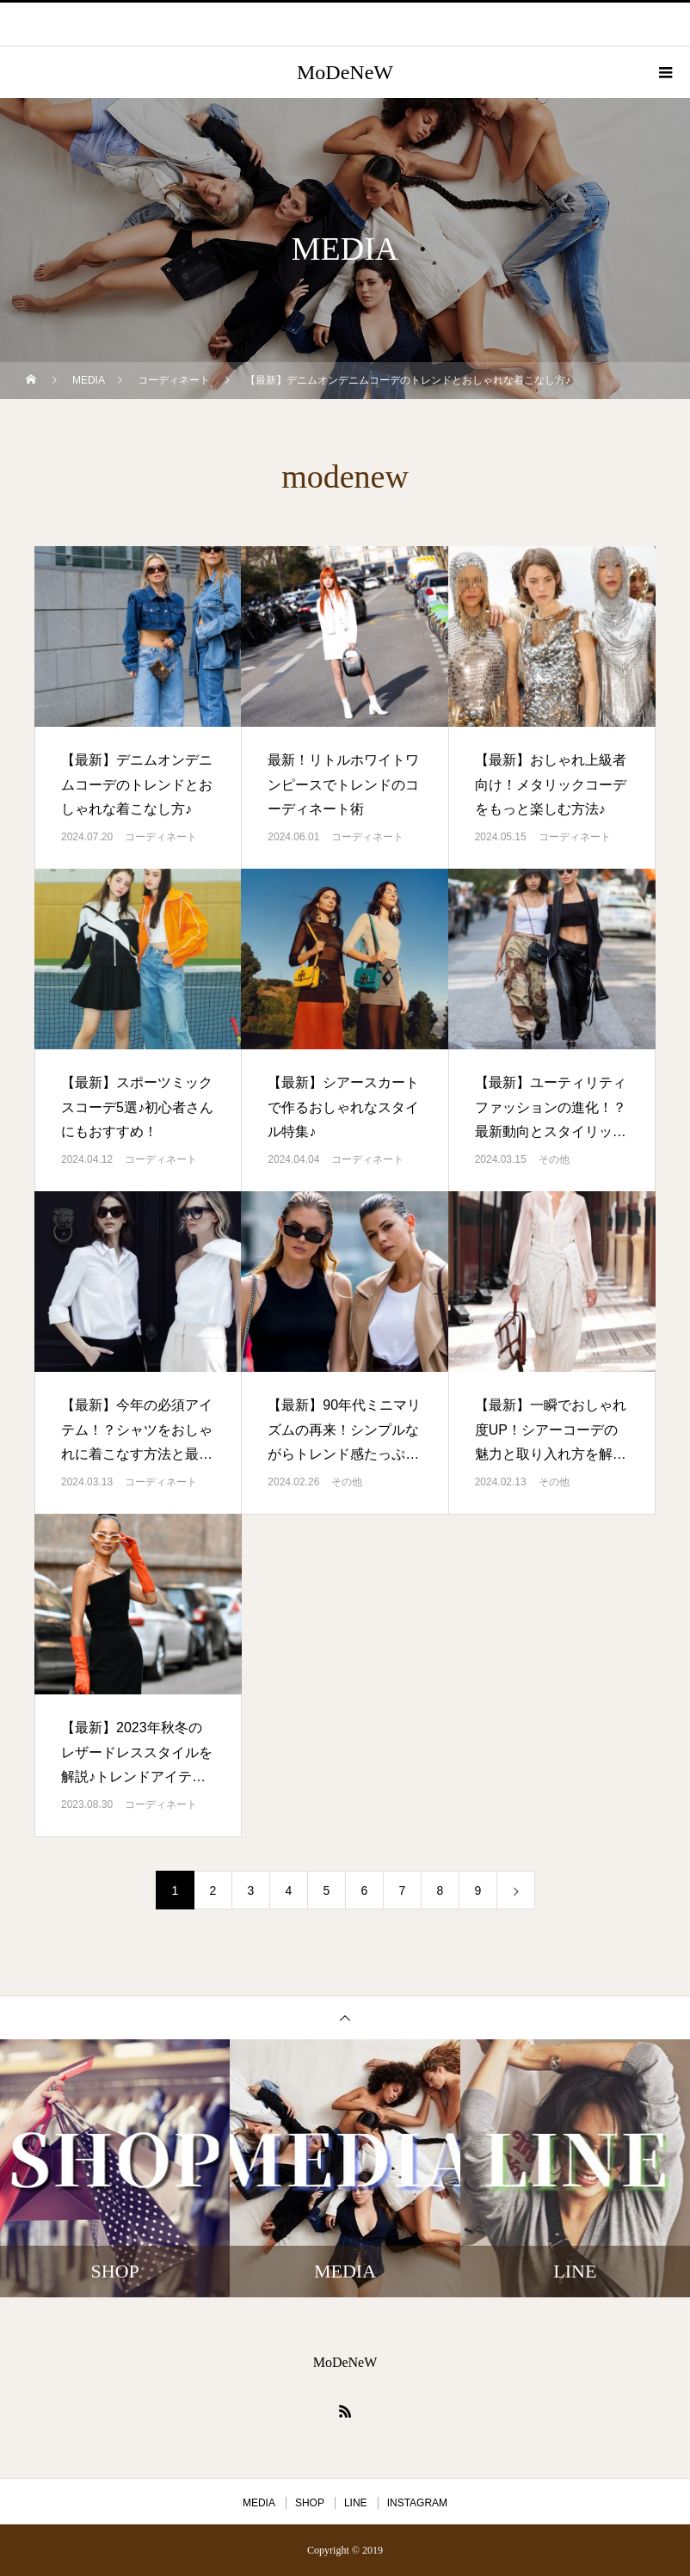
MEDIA (259, 2503)
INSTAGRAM (417, 2503)
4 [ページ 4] (289, 1890)
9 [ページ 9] (478, 1890)
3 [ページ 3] (251, 1890)
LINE (355, 2503)
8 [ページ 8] (440, 1890)
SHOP (309, 2503)
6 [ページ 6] (364, 1890)
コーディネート (161, 837)
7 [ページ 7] (402, 1890)
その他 (554, 1159)
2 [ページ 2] (213, 1890)
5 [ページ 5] (326, 1890)
